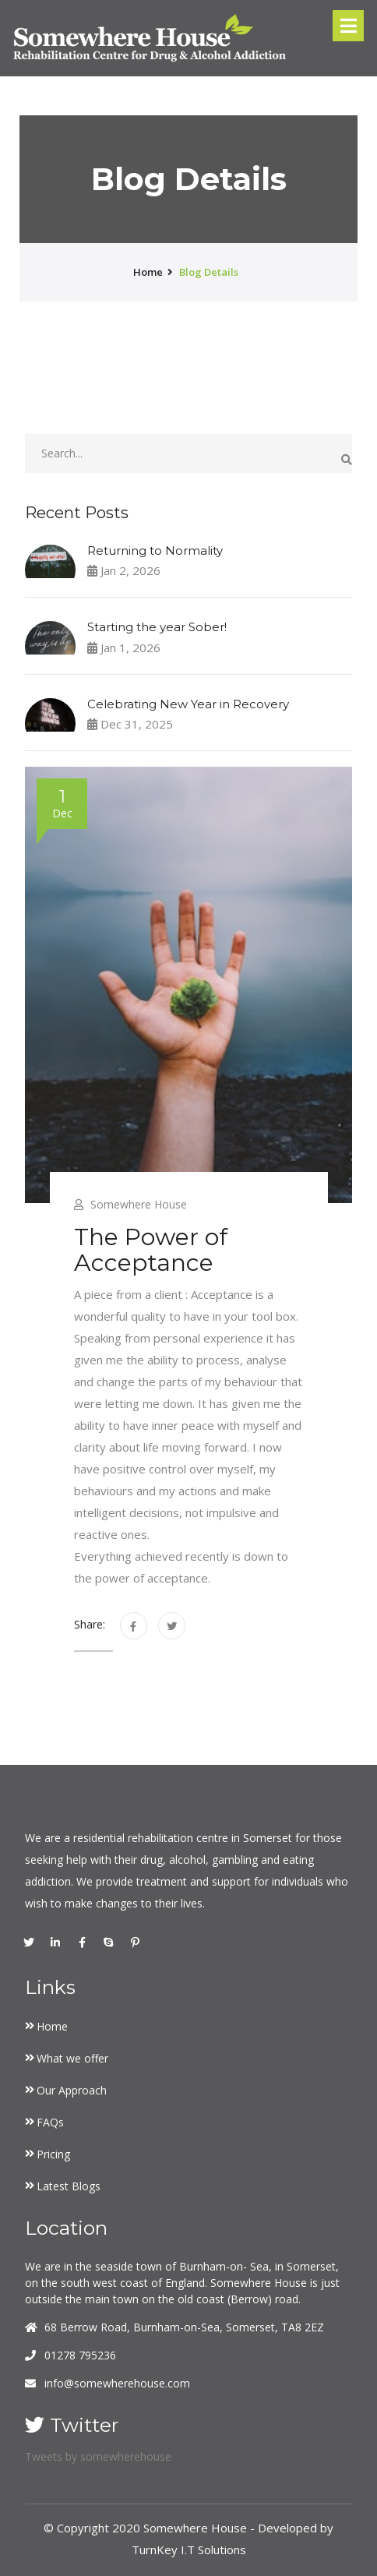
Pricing (53, 2154)
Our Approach (72, 2090)
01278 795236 (80, 2355)
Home (52, 2026)
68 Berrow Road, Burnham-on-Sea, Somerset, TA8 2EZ (184, 2327)
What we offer (72, 2058)
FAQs (50, 2122)
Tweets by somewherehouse (98, 2456)
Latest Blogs (68, 2186)
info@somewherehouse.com (117, 2383)
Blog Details (208, 272)
